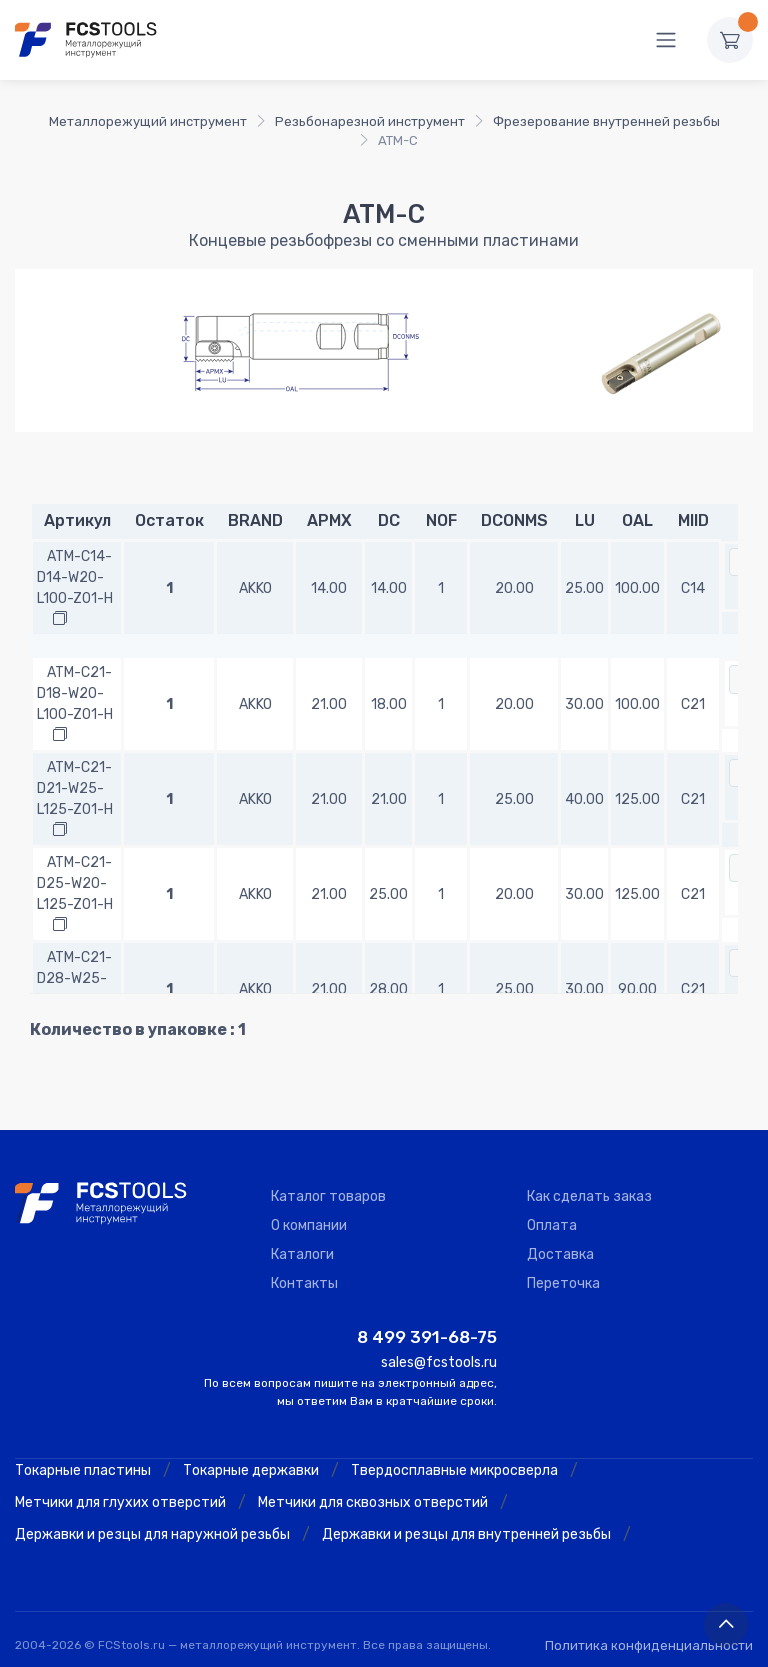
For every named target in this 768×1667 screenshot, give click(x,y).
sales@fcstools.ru (439, 1362)
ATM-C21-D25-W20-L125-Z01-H (75, 883)
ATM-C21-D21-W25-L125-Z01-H (75, 788)
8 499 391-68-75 (427, 1337)
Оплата (552, 1225)
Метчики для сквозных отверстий (373, 1502)
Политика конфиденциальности (649, 1645)
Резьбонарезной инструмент (370, 121)
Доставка (560, 1254)
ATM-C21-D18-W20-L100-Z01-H (75, 693)
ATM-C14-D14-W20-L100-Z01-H (75, 577)
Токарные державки (251, 1470)
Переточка (563, 1283)
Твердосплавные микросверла (454, 1470)
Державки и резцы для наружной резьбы (152, 1534)
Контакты (304, 1283)
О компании (309, 1225)
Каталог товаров (328, 1196)
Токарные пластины (83, 1470)
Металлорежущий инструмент (148, 121)
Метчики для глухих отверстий (120, 1502)
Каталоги (302, 1254)
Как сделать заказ (589, 1196)
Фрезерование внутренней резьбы (606, 121)
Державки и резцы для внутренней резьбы (466, 1534)
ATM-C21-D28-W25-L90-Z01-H (74, 978)
